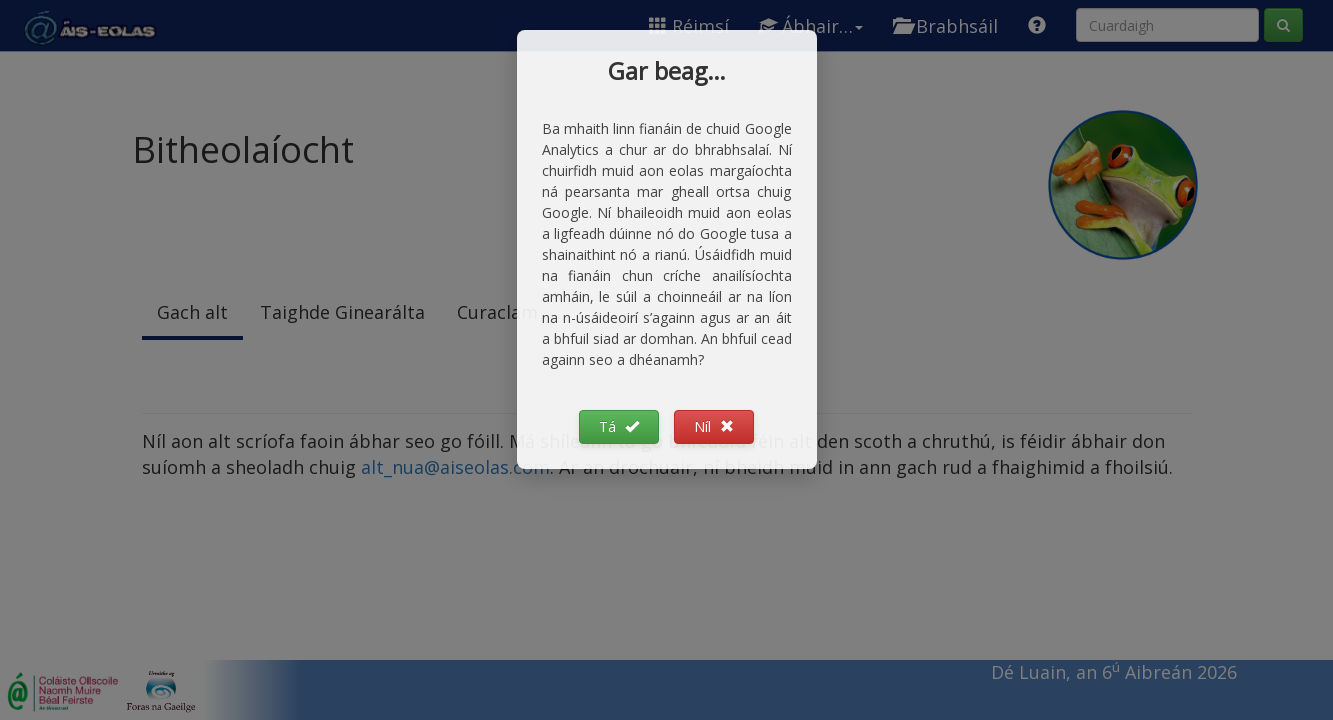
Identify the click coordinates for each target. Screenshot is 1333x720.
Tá (619, 426)
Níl (714, 426)
